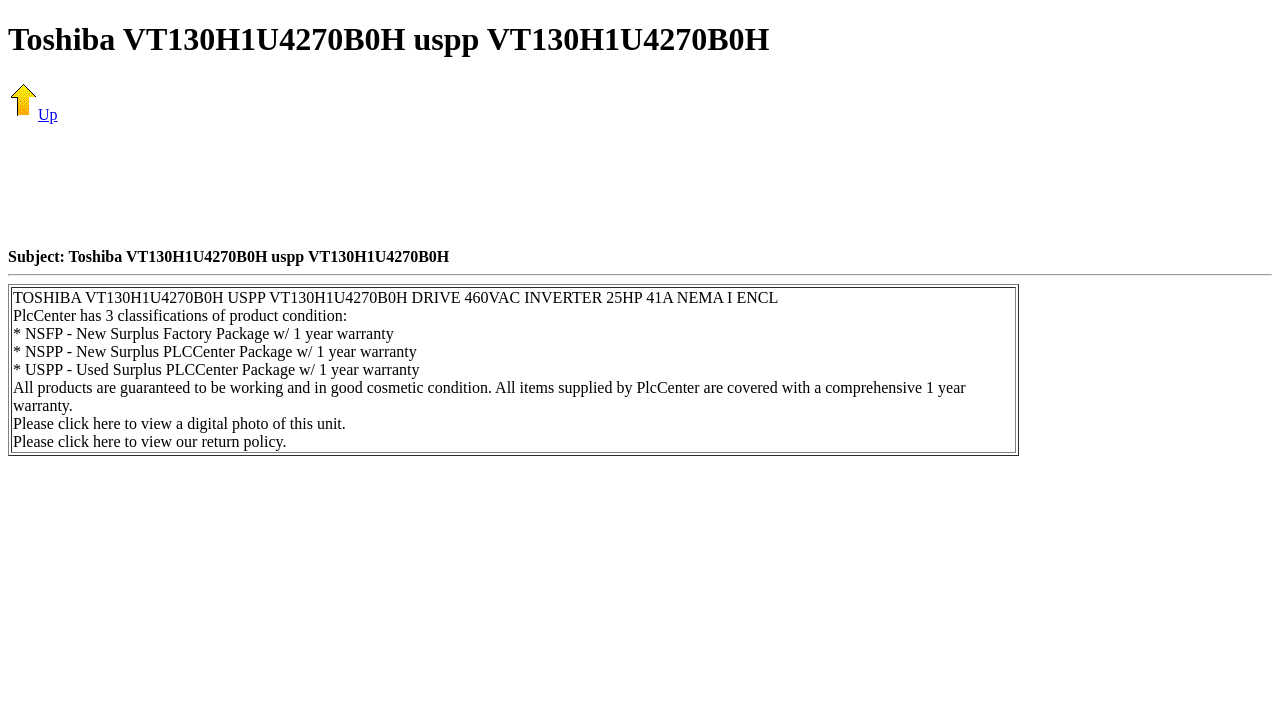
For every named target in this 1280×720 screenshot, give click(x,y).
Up (33, 114)
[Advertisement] (640, 185)
